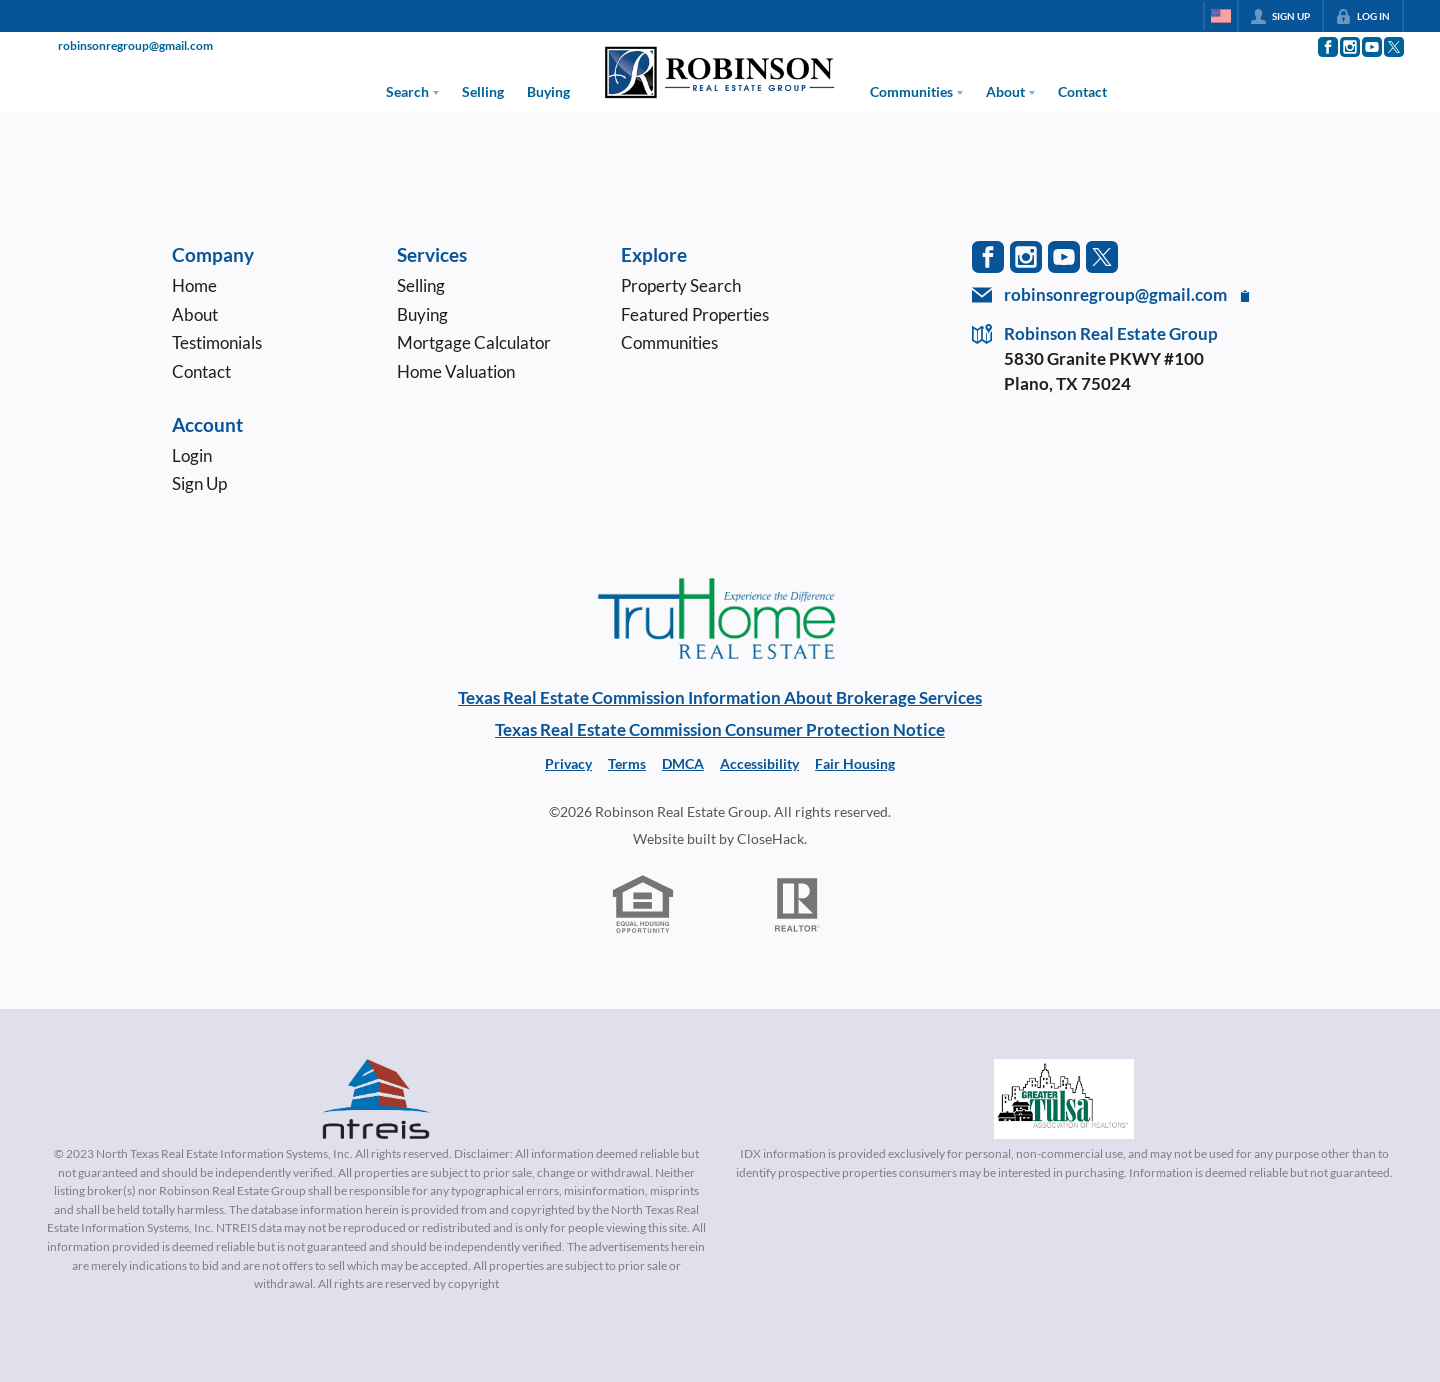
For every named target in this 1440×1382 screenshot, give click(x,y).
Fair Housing (855, 763)
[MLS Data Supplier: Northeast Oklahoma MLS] (1064, 1099)
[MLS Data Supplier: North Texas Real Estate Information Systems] (376, 1099)
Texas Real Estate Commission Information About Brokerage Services (720, 698)
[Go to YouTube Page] (1371, 47)
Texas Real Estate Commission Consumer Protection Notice (720, 730)
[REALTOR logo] (798, 905)
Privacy (568, 763)
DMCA (683, 763)
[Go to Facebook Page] (1327, 47)
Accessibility (759, 763)
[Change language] (1221, 16)
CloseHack (770, 838)
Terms (627, 763)
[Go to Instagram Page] (1349, 47)
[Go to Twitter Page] (1393, 47)
